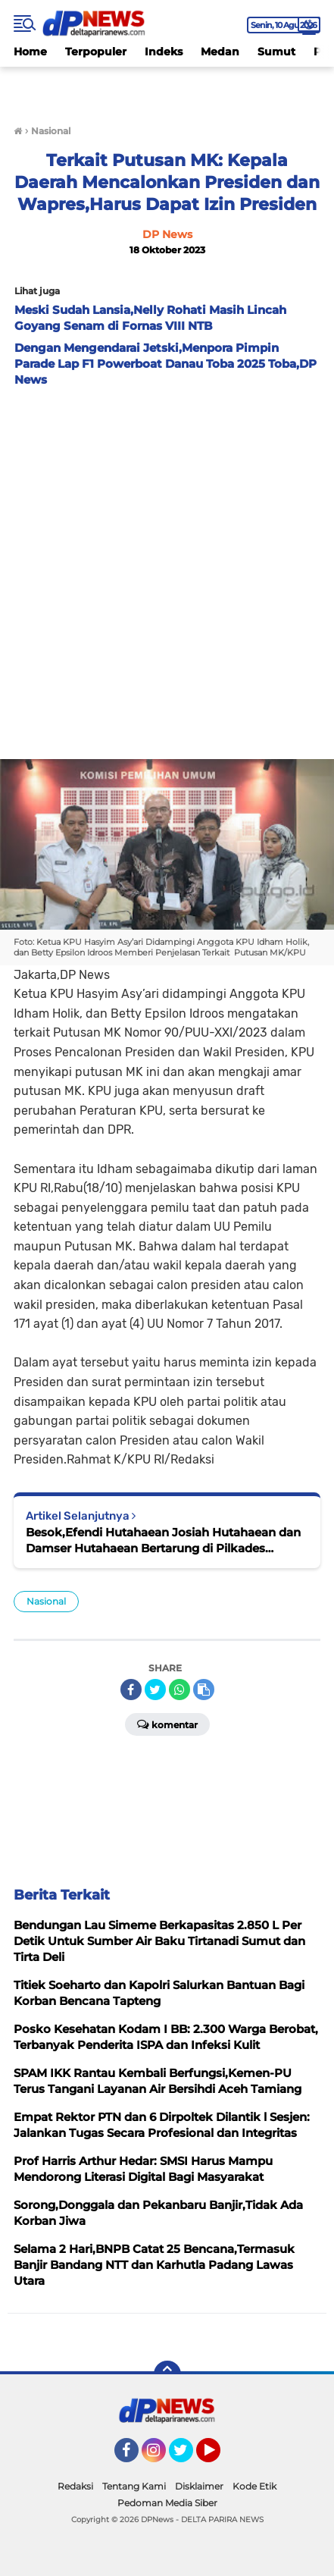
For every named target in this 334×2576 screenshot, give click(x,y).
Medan (220, 51)
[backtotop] (167, 2374)
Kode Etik (254, 2486)
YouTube (219, 2457)
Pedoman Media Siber (167, 2503)
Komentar (167, 1723)
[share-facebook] (131, 1689)
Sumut (276, 51)
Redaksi (75, 2486)
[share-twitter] (155, 1689)
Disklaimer (199, 2486)
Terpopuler (95, 51)
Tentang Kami (134, 2486)
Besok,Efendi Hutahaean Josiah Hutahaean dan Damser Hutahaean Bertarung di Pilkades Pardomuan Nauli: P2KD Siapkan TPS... (163, 1540)
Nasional (46, 1601)
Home (30, 51)
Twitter (188, 2457)
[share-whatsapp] (179, 1689)
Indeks (164, 51)
